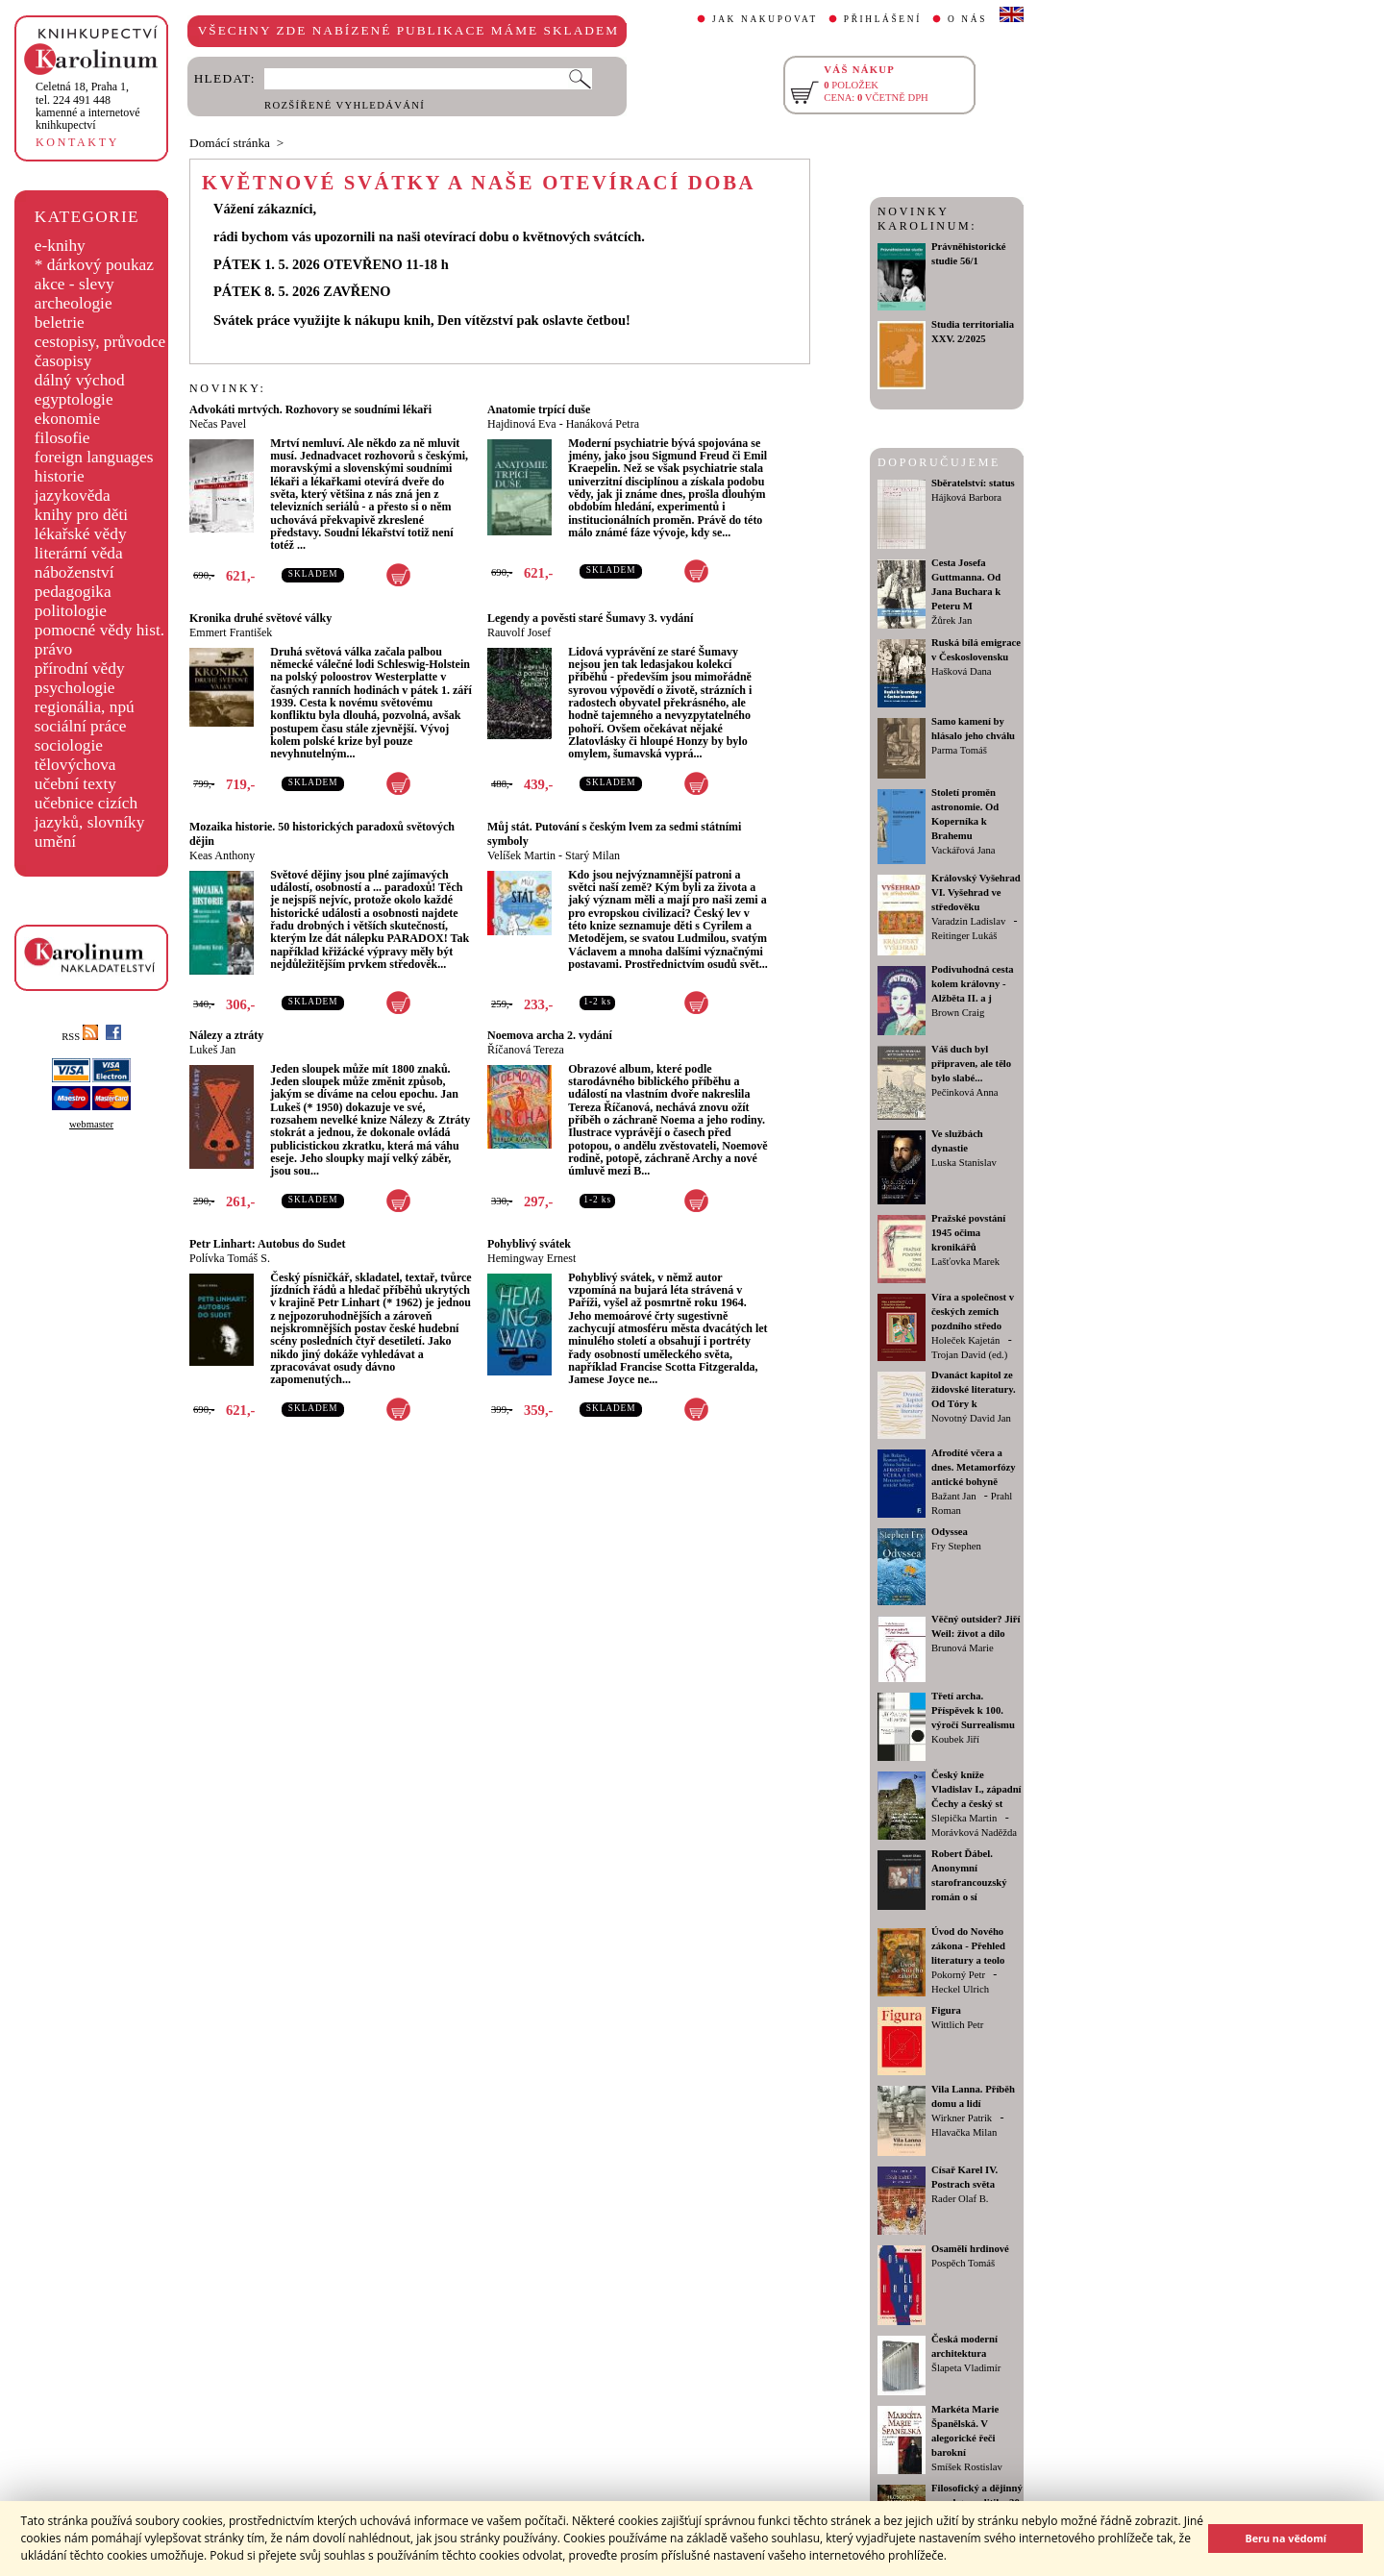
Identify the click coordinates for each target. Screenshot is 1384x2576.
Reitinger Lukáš (964, 935)
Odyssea (949, 1531)
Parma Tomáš (959, 750)
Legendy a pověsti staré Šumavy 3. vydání (590, 618)
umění (55, 841)
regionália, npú (85, 707)
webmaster (91, 1124)
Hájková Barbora (966, 497)
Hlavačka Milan (964, 2132)
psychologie (75, 688)
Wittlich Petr (957, 2024)
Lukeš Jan (212, 1049)
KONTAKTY (77, 142)
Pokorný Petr (958, 1974)
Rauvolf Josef (519, 632)
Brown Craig (957, 1012)
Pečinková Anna (965, 1092)
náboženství (74, 572)
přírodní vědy (80, 668)
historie (60, 476)
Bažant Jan (953, 1496)
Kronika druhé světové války (260, 618)
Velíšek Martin (521, 855)
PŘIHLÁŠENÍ (883, 19)
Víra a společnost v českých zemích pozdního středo (972, 1311)
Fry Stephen (956, 1546)
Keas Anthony (222, 855)
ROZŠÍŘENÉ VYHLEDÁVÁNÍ (344, 105)
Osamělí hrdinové (970, 2248)
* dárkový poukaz (94, 265)
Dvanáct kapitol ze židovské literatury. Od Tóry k (973, 1389)
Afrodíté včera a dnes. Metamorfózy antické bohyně (973, 1467)
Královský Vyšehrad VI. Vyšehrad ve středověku (976, 892)
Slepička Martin (964, 1818)
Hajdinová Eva (521, 424)
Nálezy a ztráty (226, 1035)
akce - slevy (74, 284)
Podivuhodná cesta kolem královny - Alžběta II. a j (972, 983)
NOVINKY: (227, 388)
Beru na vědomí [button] (1285, 2538)
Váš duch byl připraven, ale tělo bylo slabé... (971, 1063)
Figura (946, 2010)
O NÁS (967, 19)
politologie (71, 611)
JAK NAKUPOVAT (765, 19)
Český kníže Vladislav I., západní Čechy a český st (976, 1789)
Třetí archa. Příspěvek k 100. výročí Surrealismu (973, 1710)
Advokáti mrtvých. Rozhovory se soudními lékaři (310, 409)
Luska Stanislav (964, 1162)
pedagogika (73, 591)
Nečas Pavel (217, 424)
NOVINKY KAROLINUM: (926, 219)
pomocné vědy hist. (99, 630)
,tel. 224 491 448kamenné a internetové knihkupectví (88, 106)
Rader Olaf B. (959, 2198)
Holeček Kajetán (965, 1340)
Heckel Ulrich (960, 1989)
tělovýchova (75, 764)
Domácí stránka (229, 143)
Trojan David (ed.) (969, 1355)
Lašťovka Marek (965, 1261)
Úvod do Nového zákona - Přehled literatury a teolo (968, 1946)
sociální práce (81, 726)
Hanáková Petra (602, 424)
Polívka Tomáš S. (229, 1258)
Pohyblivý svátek (529, 1244)
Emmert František (230, 632)
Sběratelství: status (973, 483)
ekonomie (67, 418)
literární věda (79, 553)
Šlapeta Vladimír (966, 2368)
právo (53, 649)
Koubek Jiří (955, 1739)
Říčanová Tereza (525, 1049)
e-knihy (60, 245)
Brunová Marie (962, 1648)
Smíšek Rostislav (966, 2467)
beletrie (60, 322)
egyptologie (74, 399)
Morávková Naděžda (974, 1832)
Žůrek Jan (951, 620)
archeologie (73, 303)
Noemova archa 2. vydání (549, 1035)
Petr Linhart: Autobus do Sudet (267, 1244)
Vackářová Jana (963, 850)
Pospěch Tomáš (963, 2263)
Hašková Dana (961, 671)
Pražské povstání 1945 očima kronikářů (968, 1232)
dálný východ (80, 380)
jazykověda (73, 495)
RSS (80, 1036)
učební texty (75, 784)
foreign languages (94, 457)
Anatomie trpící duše (538, 409)
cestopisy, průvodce (100, 342)
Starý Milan (592, 855)
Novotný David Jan (971, 1418)
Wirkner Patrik (961, 2118)
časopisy (63, 361)
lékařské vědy (81, 534)
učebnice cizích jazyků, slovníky (90, 812)
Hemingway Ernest (531, 1258)
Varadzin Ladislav (968, 921)
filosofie (62, 438)
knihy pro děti (81, 515)
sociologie (69, 745)
